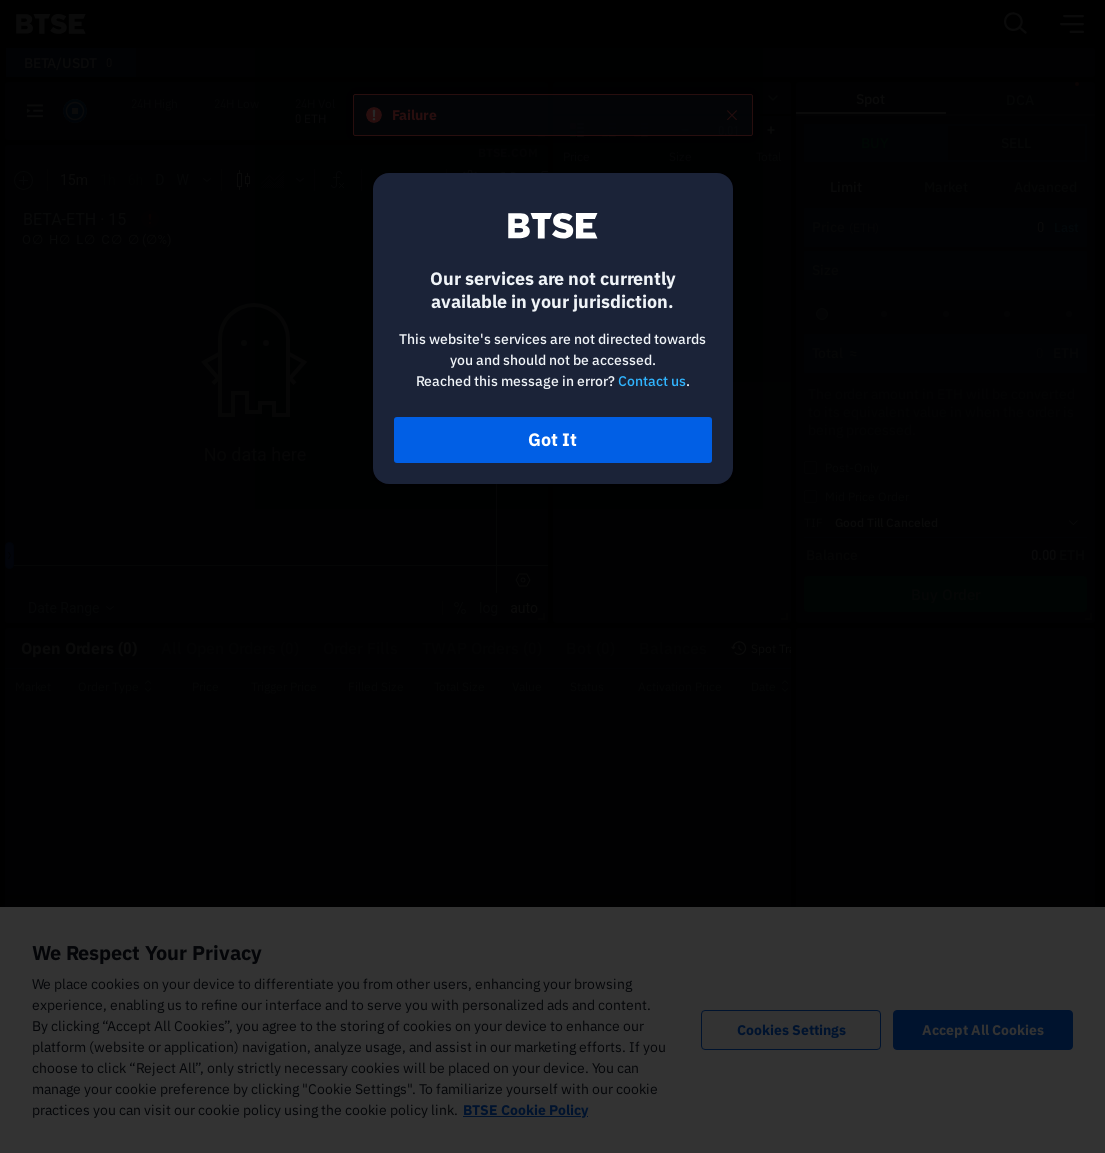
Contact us (652, 381)
